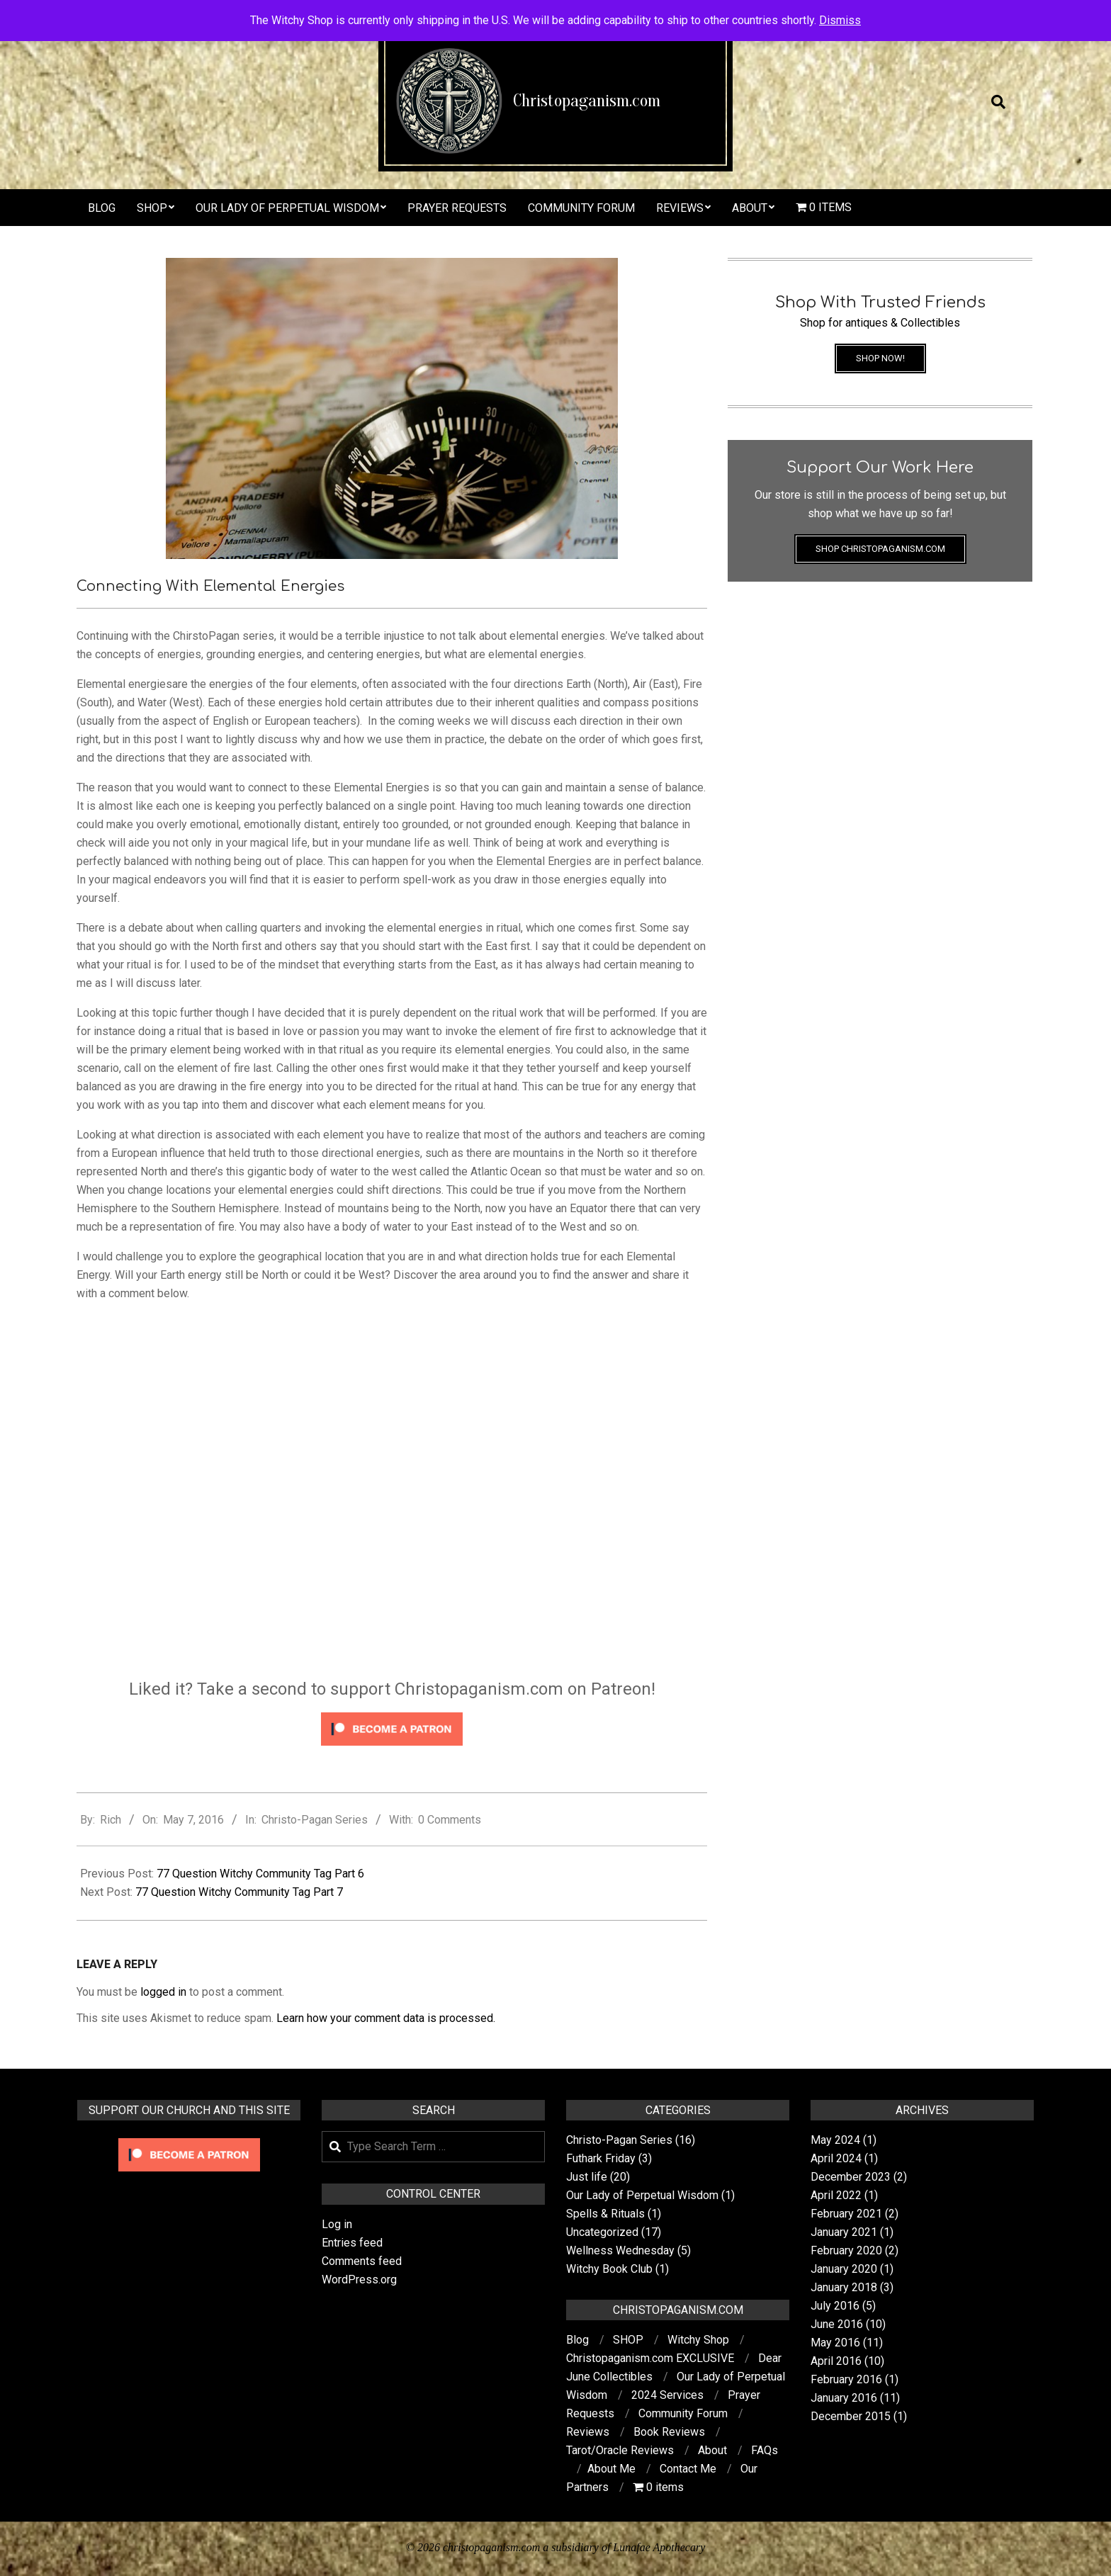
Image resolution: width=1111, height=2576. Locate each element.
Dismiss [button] (840, 20)
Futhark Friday (601, 2158)
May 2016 (835, 2342)
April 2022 (836, 2195)
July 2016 (835, 2305)
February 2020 (846, 2250)
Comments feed (362, 2261)
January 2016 (844, 2398)
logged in (163, 1992)
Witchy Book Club (609, 2269)
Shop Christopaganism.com (880, 548)
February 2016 (846, 2379)
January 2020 (844, 2269)
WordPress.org (359, 2279)
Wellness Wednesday (620, 2250)
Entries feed (352, 2242)
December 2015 (851, 2416)
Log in (337, 2224)
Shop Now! (880, 358)
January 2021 (844, 2232)
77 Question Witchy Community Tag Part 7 (239, 1892)
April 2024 (836, 2158)
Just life (586, 2177)
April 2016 (836, 2361)
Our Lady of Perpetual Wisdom (642, 2195)
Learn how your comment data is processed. (385, 2018)
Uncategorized (602, 2232)
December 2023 (851, 2177)
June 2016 (837, 2324)
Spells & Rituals (605, 2213)
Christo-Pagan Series (314, 1819)
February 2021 (846, 2213)
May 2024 (835, 2140)
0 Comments (449, 1819)
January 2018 (844, 2287)
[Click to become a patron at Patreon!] (392, 1714)
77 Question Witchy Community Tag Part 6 (260, 1873)
